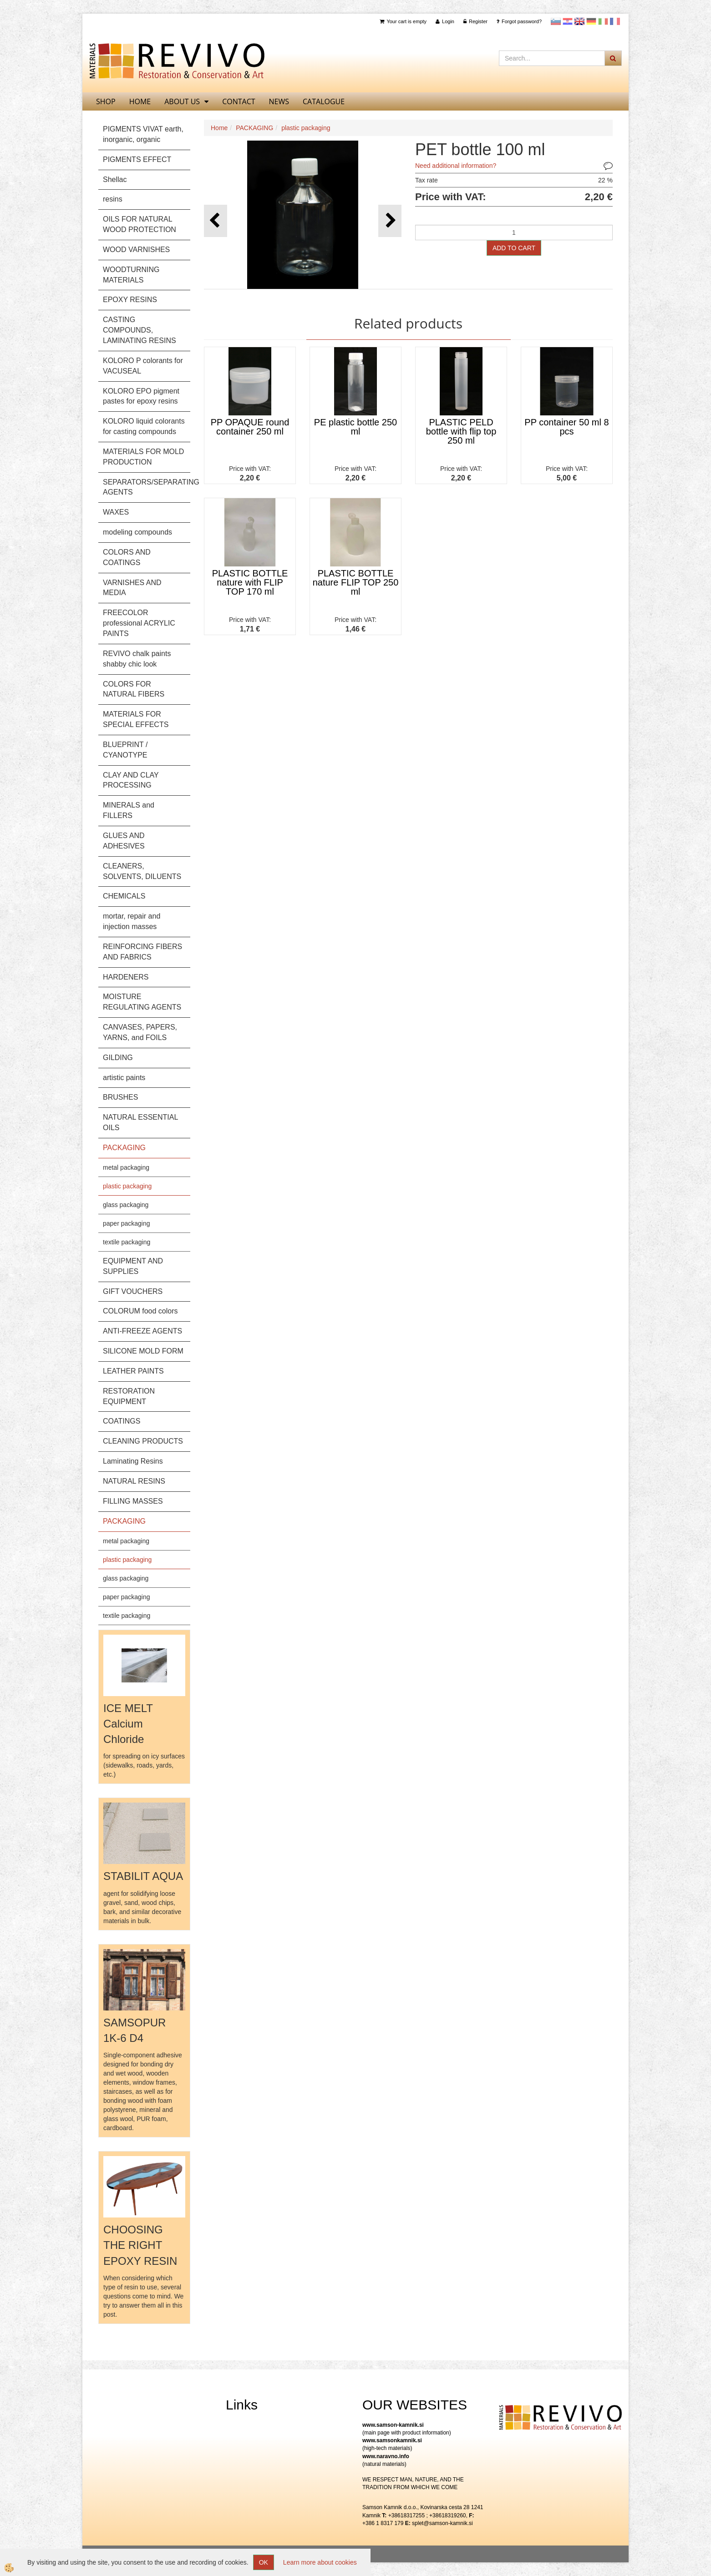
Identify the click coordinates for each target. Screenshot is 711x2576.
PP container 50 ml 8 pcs (566, 426)
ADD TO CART (514, 248)
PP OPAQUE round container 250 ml (250, 426)
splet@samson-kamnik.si (442, 2523)
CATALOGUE (324, 101)
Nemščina (591, 21)
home (140, 101)
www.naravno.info (385, 2456)
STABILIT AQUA (143, 1876)
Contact (238, 101)
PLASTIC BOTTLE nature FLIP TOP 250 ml (356, 582)
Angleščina (579, 21)
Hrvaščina (568, 21)
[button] (389, 221)
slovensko (556, 21)
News (279, 101)
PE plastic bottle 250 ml (355, 426)
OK (263, 2562)
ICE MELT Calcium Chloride (127, 1724)
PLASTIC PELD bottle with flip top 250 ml (461, 431)
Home (219, 127)
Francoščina (615, 21)
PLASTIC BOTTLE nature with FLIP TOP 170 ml (250, 582)
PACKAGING (254, 127)
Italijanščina (603, 21)
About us (182, 101)
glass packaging (125, 1204)
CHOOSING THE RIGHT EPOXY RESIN (140, 2245)
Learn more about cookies (320, 2562)
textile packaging (126, 1242)
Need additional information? (455, 165)
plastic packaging (127, 1186)
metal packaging (126, 1167)
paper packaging (126, 1223)
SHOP (106, 101)
